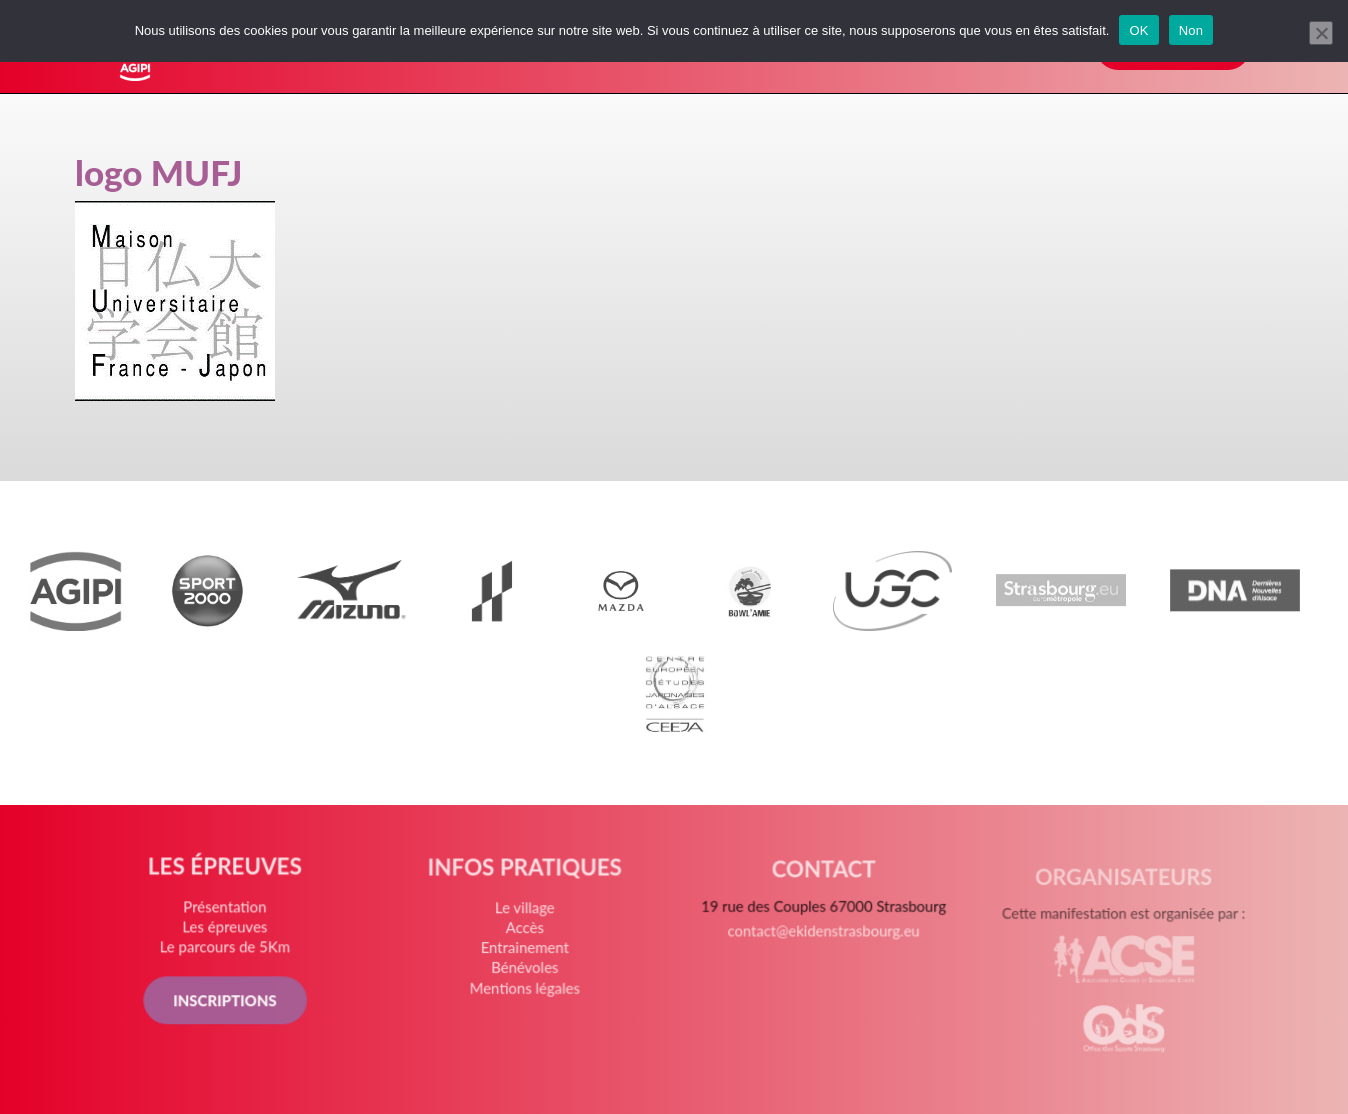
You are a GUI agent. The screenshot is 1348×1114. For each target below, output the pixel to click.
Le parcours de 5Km (230, 952)
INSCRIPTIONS (230, 1003)
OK (1138, 30)
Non (1191, 30)
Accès (526, 940)
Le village (526, 921)
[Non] (1321, 33)
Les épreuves (230, 932)
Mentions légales (526, 996)
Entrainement (526, 959)
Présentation (230, 912)
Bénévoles (526, 978)
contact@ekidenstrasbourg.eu (822, 945)
